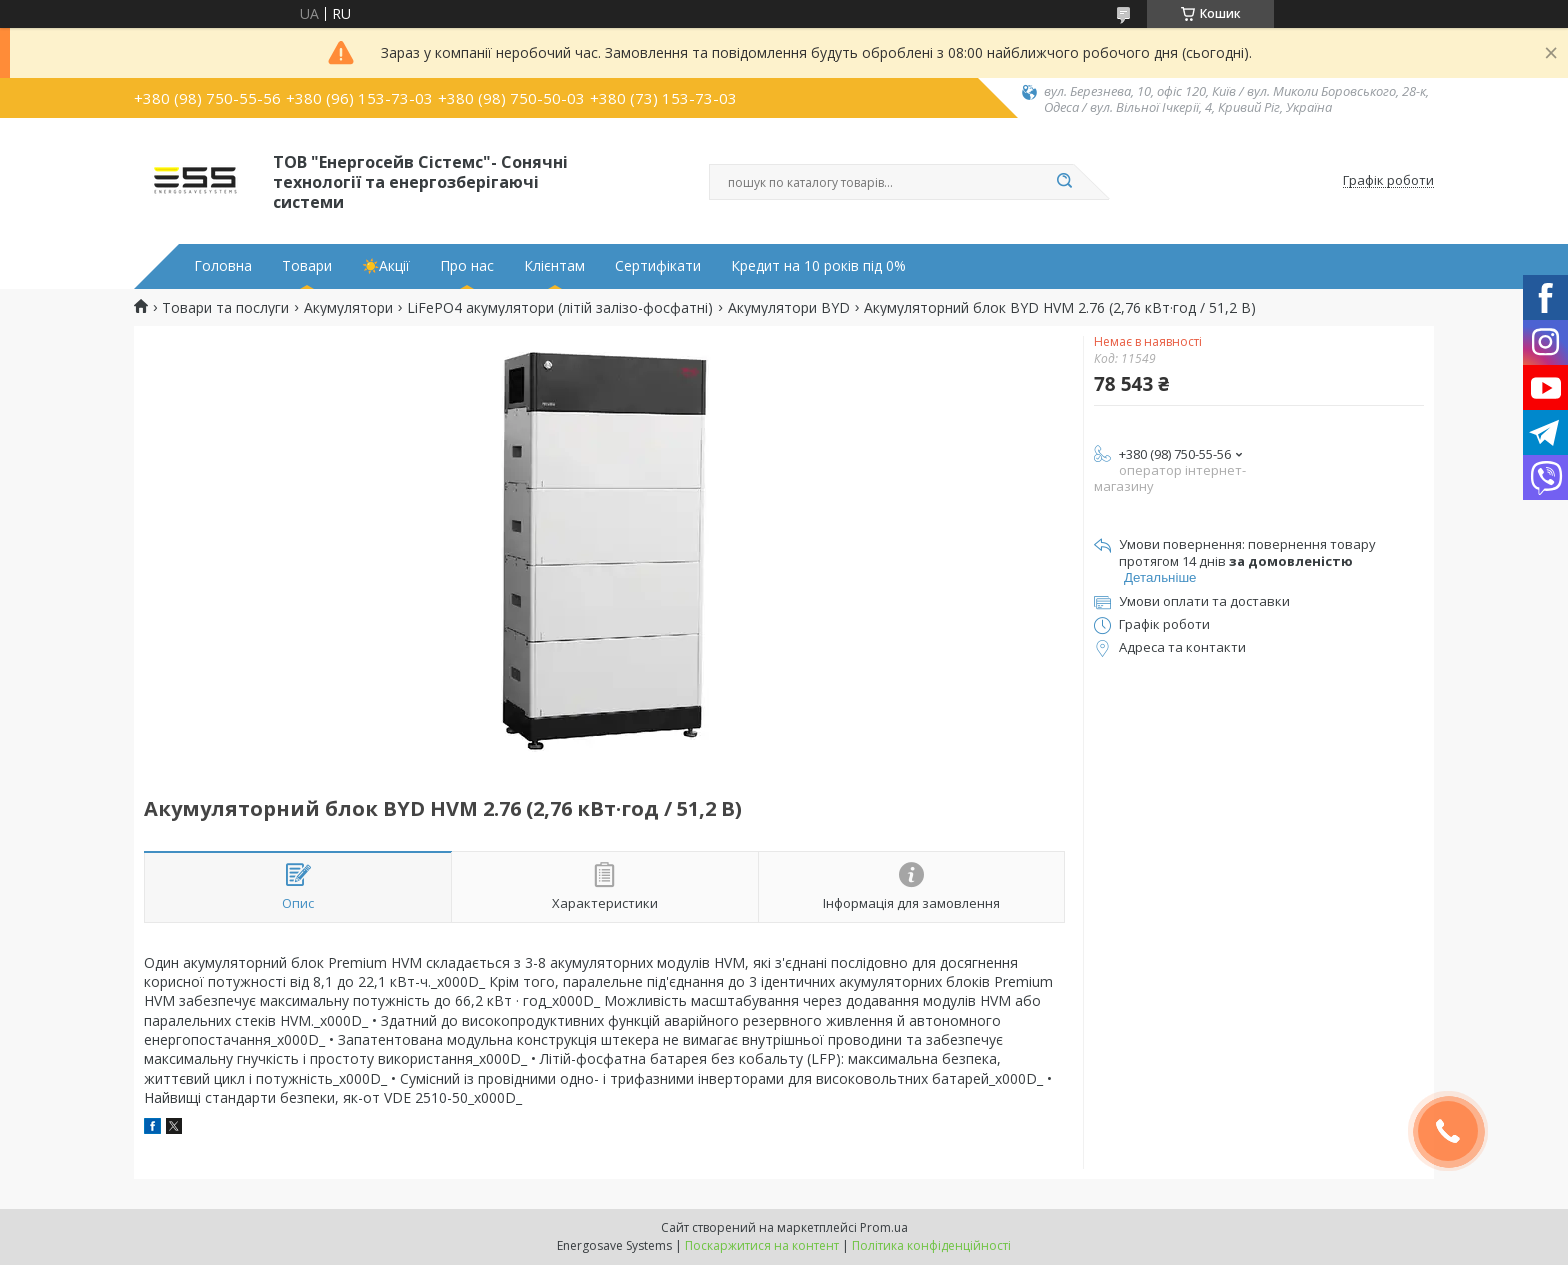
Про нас (467, 266)
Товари (307, 266)
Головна (223, 266)
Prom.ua (884, 1227)
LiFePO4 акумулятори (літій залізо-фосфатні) (560, 308)
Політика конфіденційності (931, 1245)
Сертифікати (658, 266)
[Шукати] (1064, 182)
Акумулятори (348, 308)
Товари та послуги (225, 308)
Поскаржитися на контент (762, 1245)
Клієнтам (554, 266)
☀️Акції (386, 266)
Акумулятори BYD (789, 308)
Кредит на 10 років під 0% (818, 266)
